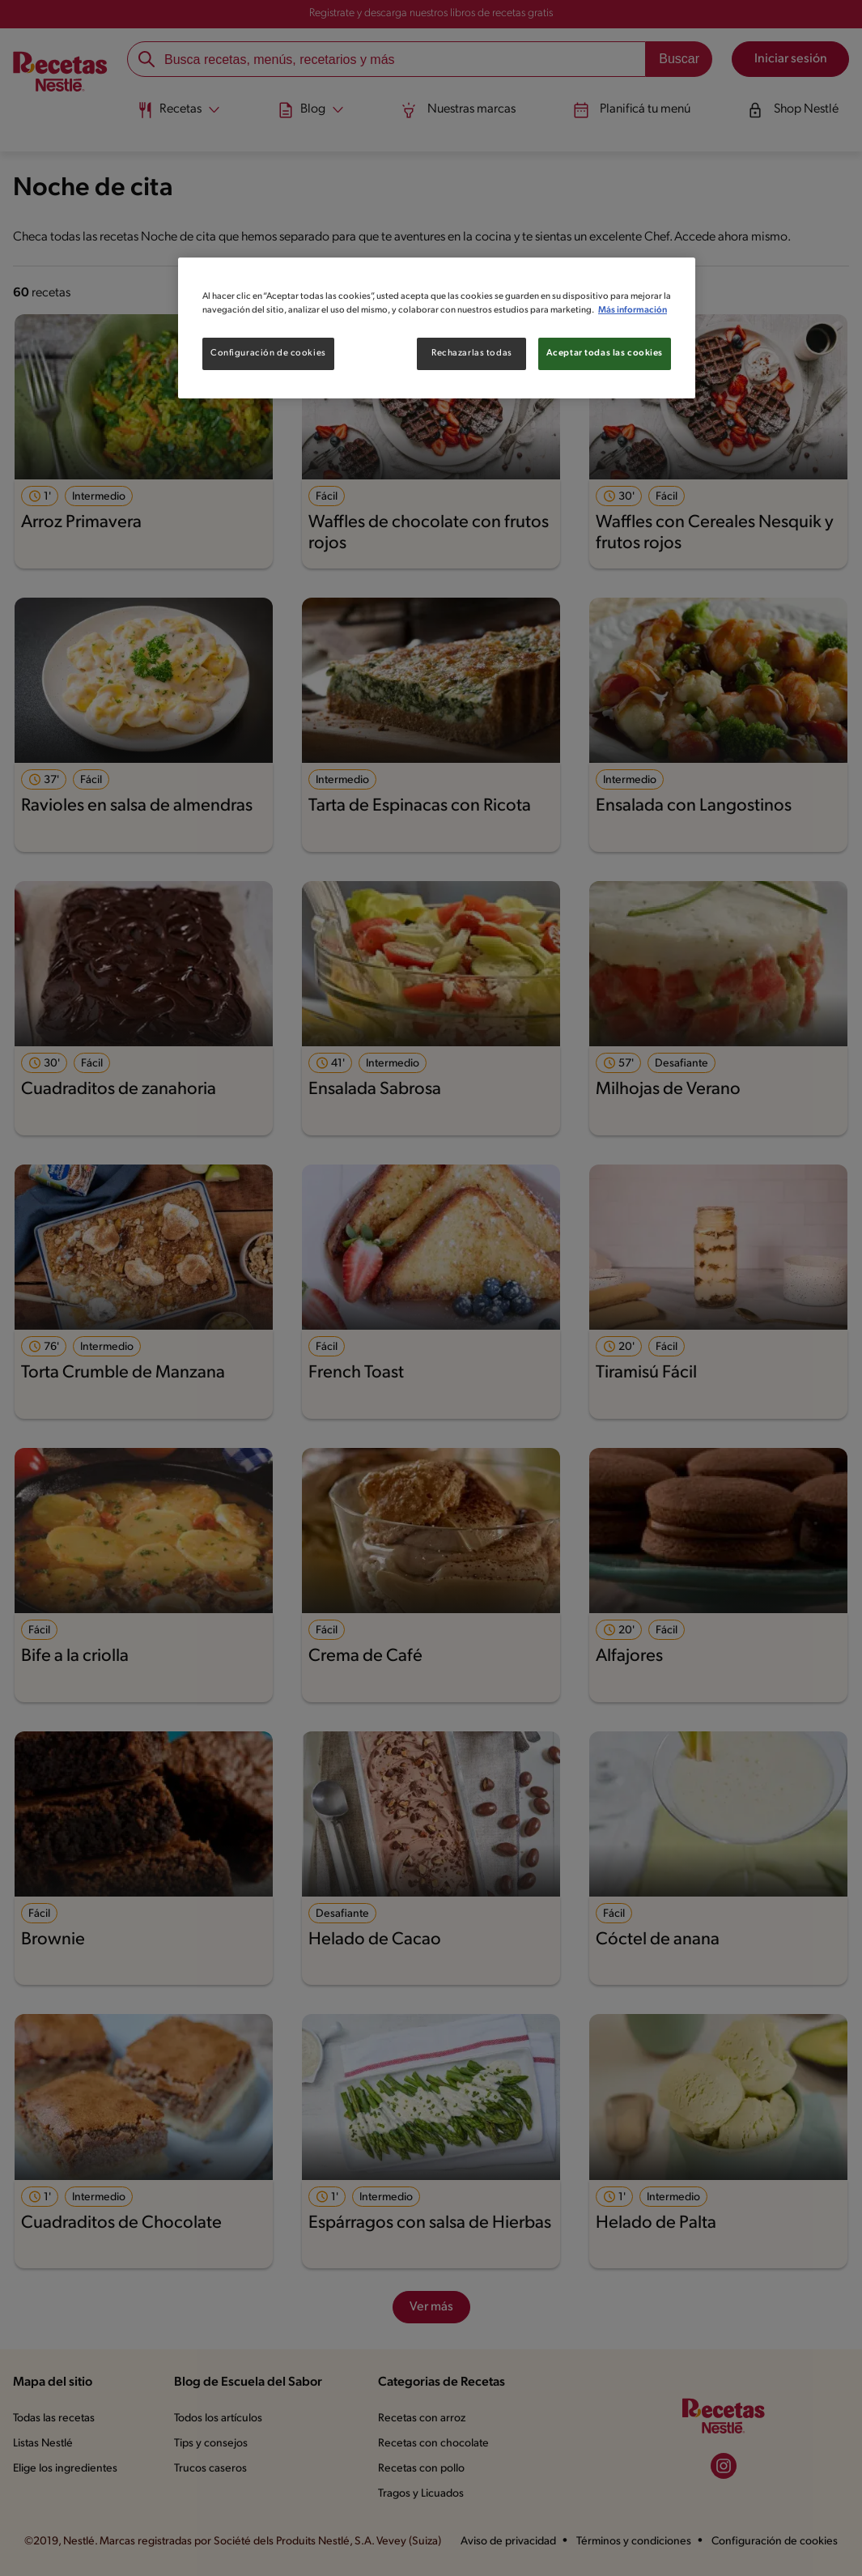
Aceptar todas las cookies (604, 353)
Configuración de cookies (268, 353)
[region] (436, 328)
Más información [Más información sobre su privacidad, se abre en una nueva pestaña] (632, 310)
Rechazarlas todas (471, 353)
